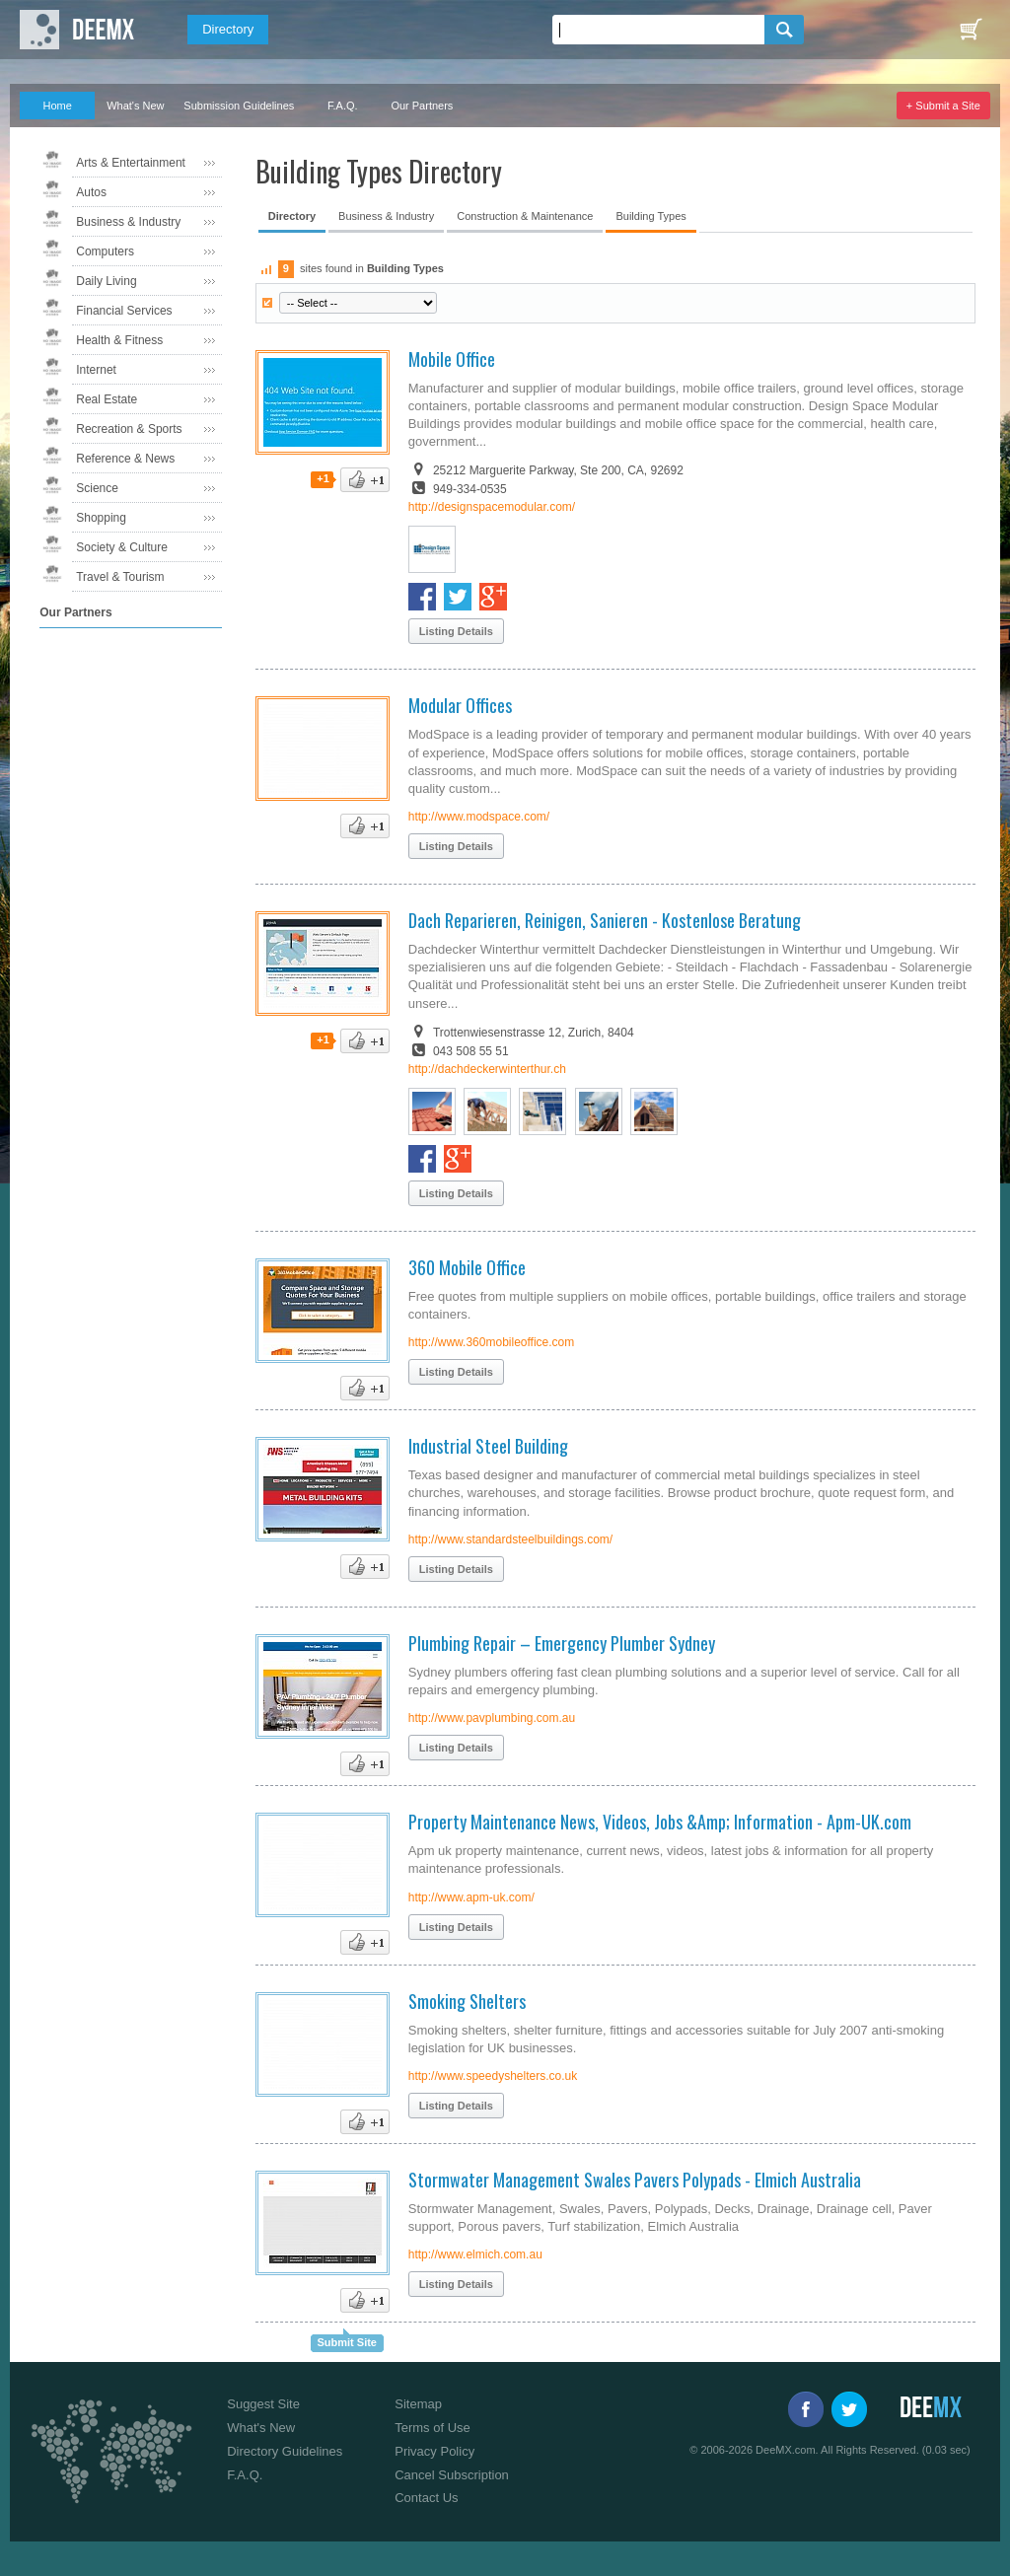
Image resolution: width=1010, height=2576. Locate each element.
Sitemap (418, 2404)
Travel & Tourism (120, 577)
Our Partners (422, 105)
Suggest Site (263, 2404)
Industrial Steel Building (488, 1446)
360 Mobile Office (467, 1267)
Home (57, 105)
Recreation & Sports (128, 429)
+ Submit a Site (943, 105)
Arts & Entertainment (130, 163)
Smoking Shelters (467, 2001)
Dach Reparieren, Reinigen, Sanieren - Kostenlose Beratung (604, 920)
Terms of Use (432, 2427)
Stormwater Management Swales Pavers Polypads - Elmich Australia (634, 2179)
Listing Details (456, 631)
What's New (135, 105)
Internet (96, 370)
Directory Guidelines (284, 2451)
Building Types (650, 216)
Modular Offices (460, 705)
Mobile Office (451, 359)
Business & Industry (128, 222)
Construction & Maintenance (525, 216)
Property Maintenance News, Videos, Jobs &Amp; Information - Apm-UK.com (659, 1821)
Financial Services (124, 311)
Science (97, 488)
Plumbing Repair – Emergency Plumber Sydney (561, 1643)
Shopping (101, 518)
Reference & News (125, 458)
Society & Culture (122, 547)
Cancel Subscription (452, 2475)
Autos (91, 192)
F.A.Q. (342, 105)
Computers (105, 251)
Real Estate (106, 399)
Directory (227, 29)
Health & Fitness (119, 340)
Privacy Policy (434, 2451)
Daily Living (106, 281)
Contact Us (426, 2497)
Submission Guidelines (238, 105)
